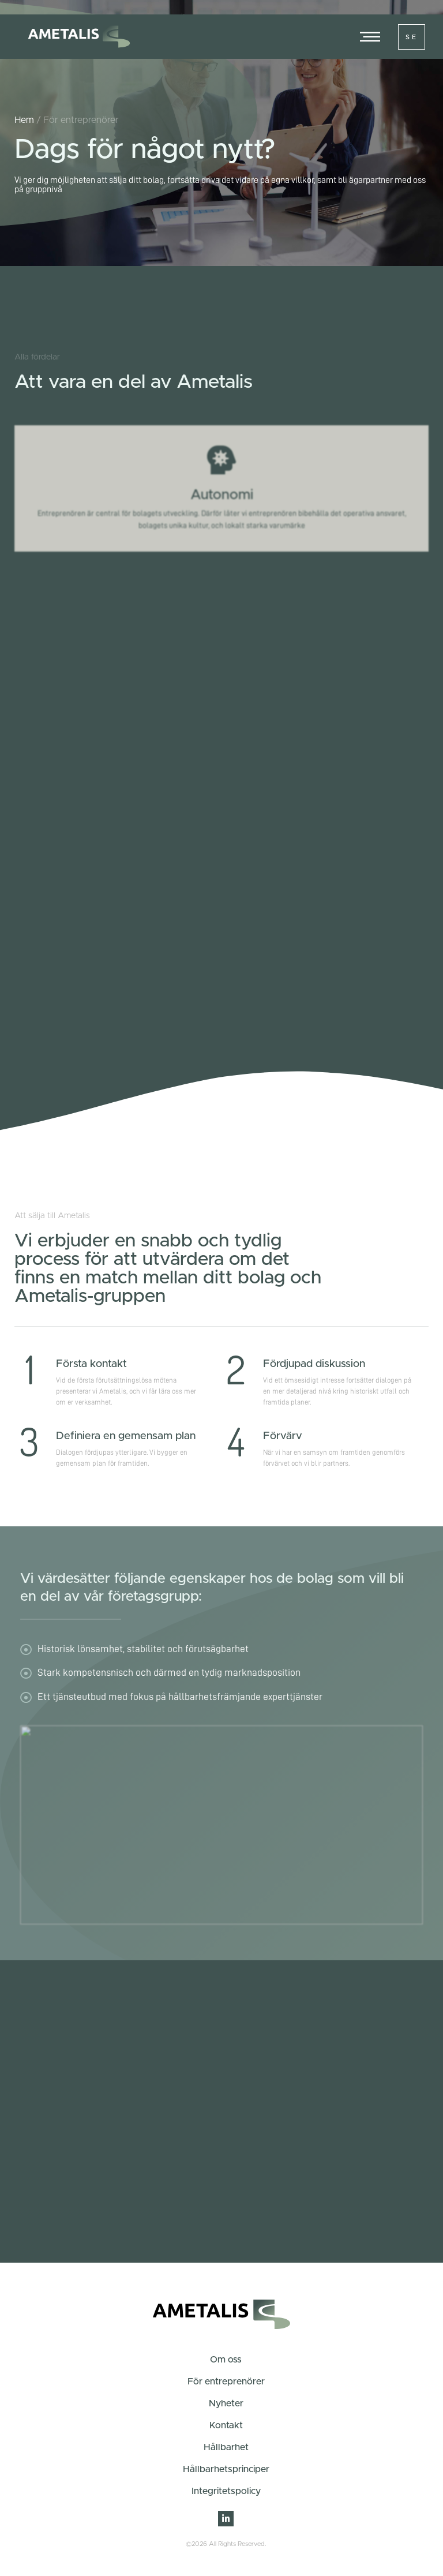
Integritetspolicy (226, 2491)
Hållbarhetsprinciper (226, 2469)
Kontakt (226, 2425)
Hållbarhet (226, 2447)
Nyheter (226, 2403)
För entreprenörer (226, 2381)
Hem (24, 120)
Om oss (226, 2359)
